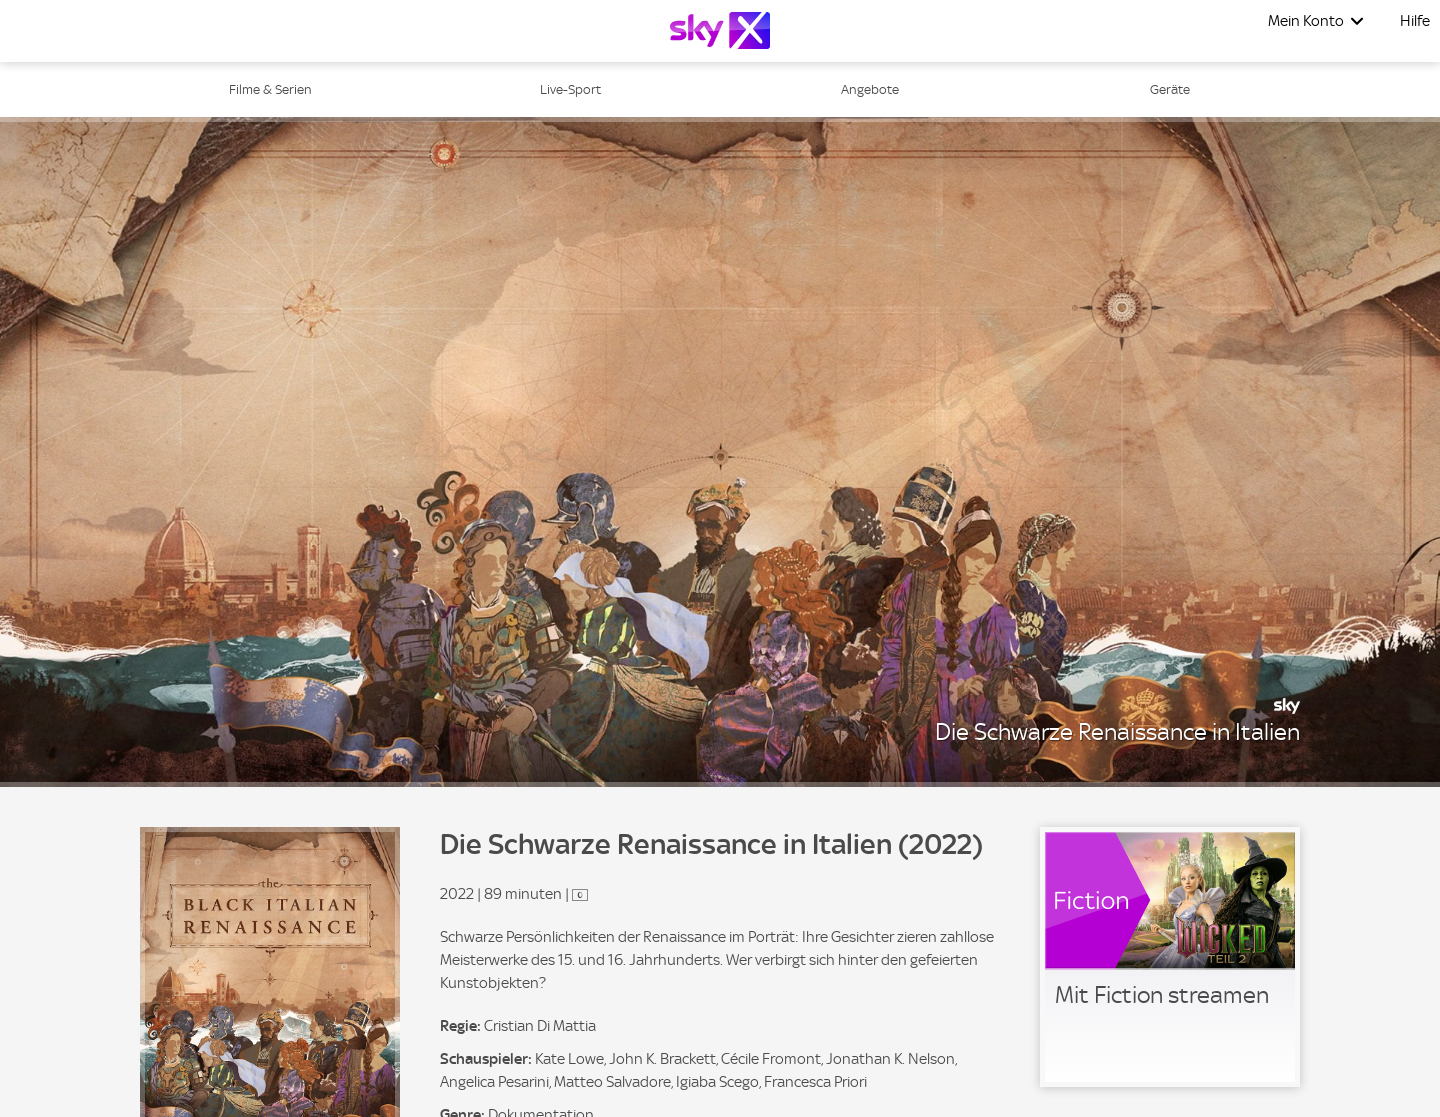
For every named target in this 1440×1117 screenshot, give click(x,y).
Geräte (1170, 89)
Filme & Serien (270, 89)
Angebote (870, 89)
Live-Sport (570, 89)
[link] (1170, 957)
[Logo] (720, 30)
